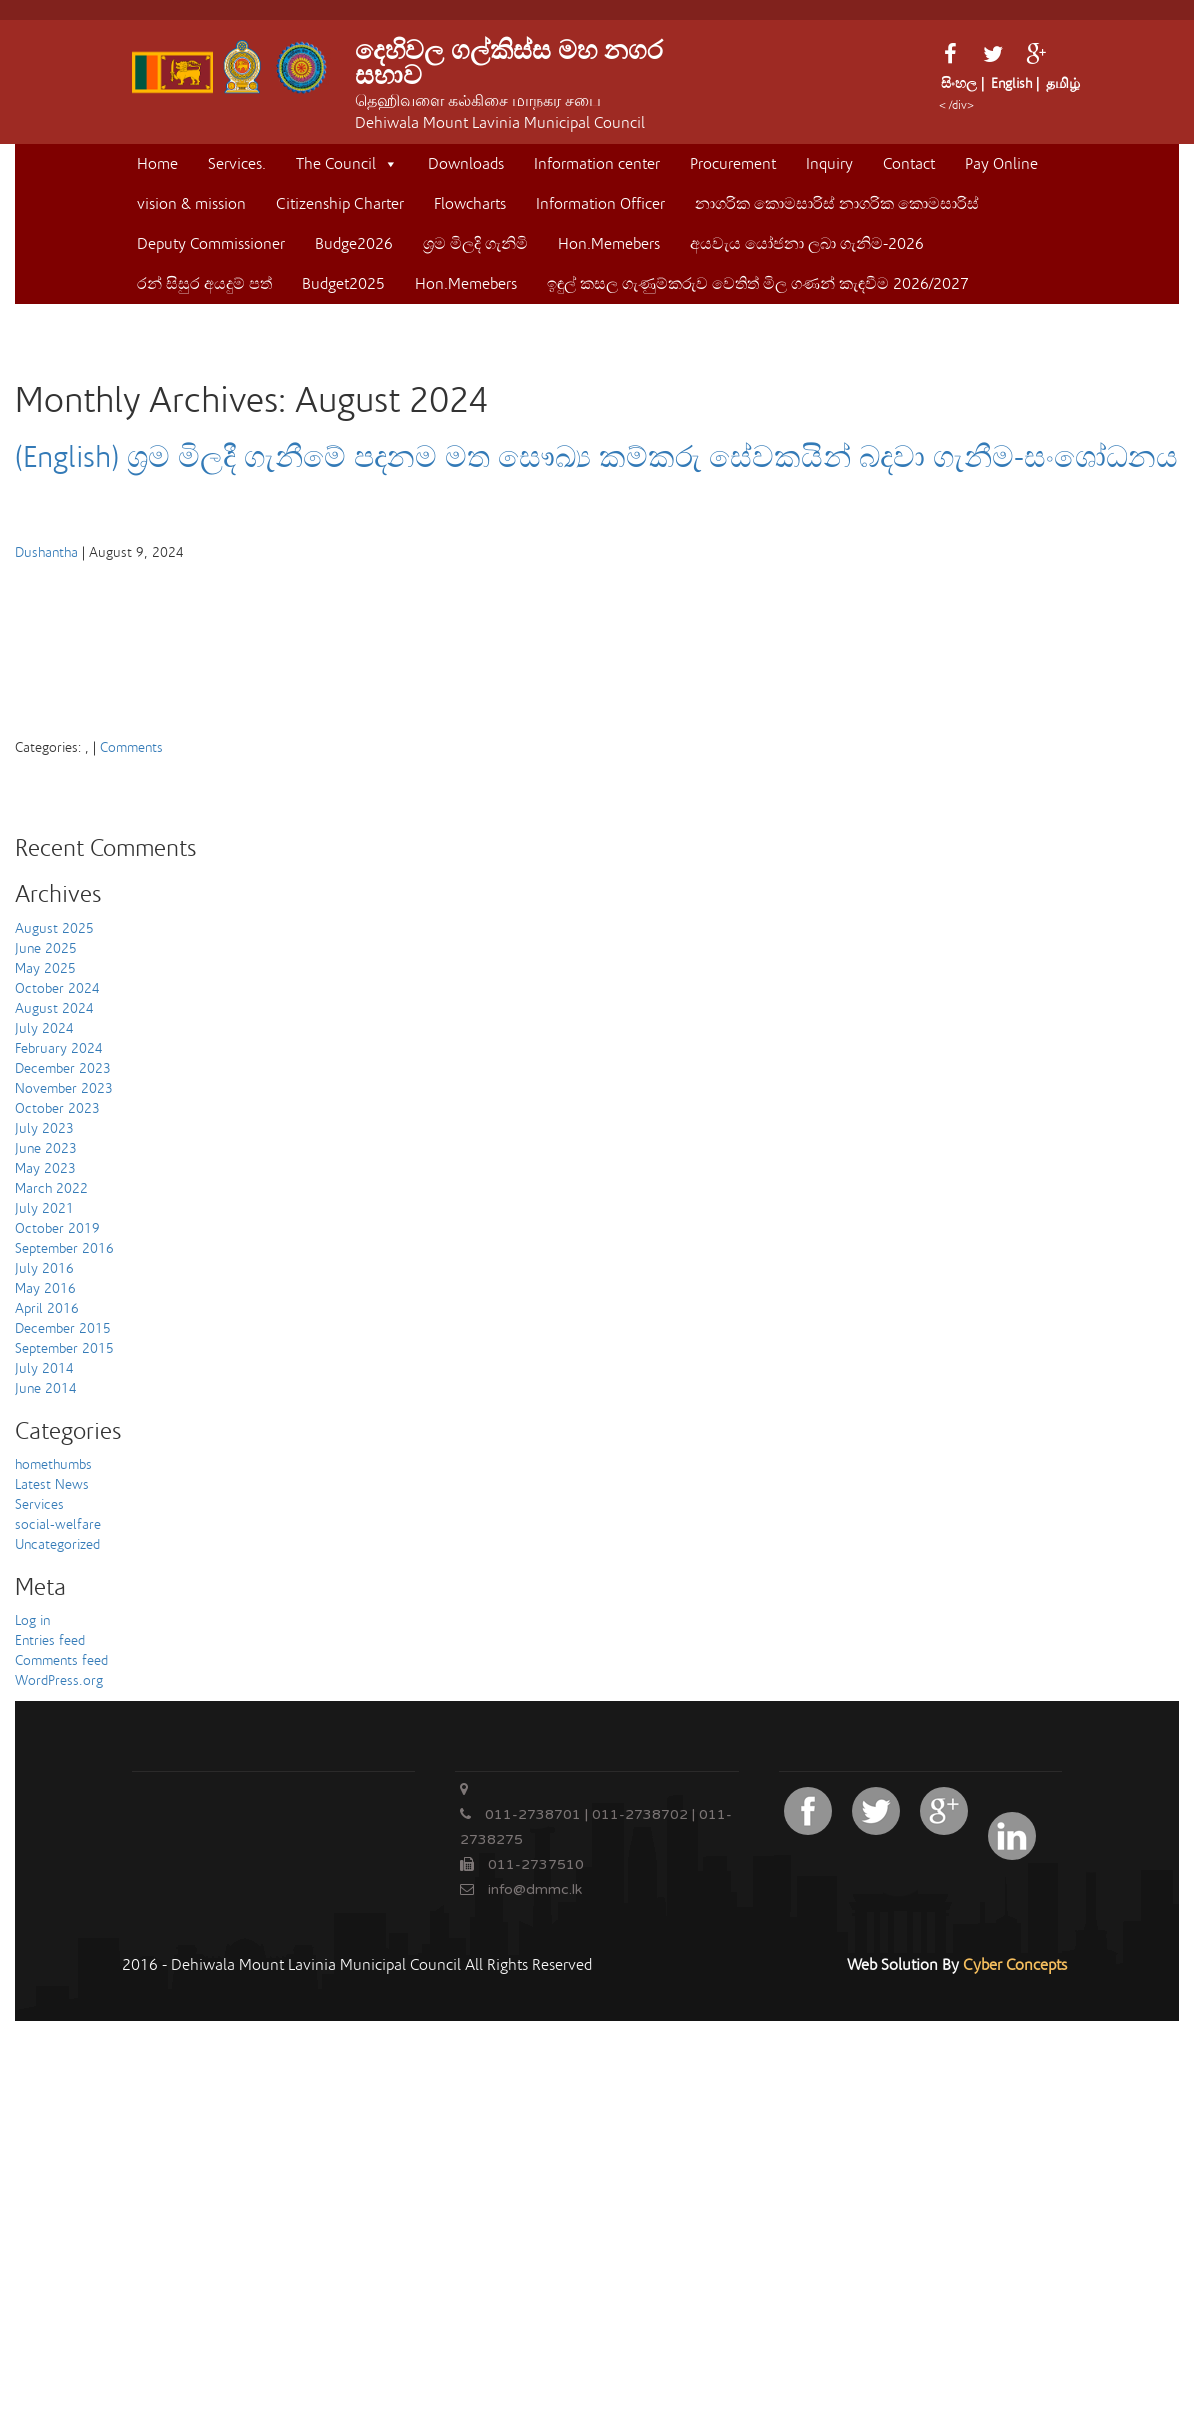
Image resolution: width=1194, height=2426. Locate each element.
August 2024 (54, 1009)
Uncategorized (57, 1545)
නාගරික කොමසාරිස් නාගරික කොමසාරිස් (837, 204)
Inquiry (829, 164)
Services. (237, 164)
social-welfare (58, 1525)
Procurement (733, 164)
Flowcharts (470, 204)
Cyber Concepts (1015, 1965)
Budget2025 (343, 284)
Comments (131, 748)
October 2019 (57, 1229)
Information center (597, 164)
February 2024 (59, 1049)
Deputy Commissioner (211, 244)
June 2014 (46, 1389)
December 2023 (63, 1069)
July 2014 (44, 1369)
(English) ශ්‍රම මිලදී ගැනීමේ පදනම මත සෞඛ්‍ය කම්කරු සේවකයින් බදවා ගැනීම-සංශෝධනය (596, 458)
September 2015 (64, 1349)
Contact (909, 164)
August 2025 (54, 929)
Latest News (52, 1485)
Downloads (466, 164)
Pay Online (1001, 164)
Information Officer (600, 204)
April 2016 (47, 1309)
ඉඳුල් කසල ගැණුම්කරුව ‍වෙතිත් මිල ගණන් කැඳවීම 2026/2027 (758, 284)
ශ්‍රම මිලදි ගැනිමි (475, 244)
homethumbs (53, 1465)
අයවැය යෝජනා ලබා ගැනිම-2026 (807, 244)
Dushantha (46, 553)
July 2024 (44, 1029)
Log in (32, 1621)
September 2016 (64, 1249)
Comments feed (61, 1661)
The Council (347, 164)
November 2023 (64, 1089)
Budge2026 (354, 244)
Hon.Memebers (609, 244)
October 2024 (57, 989)
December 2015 (63, 1329)
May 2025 (45, 969)
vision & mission (191, 204)
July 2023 (44, 1129)
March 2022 (51, 1189)
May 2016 (45, 1289)
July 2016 (44, 1269)
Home (157, 164)
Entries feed (50, 1641)
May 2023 (45, 1169)
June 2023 (46, 1149)
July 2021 (44, 1209)
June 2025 (46, 949)
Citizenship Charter (340, 204)
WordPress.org (59, 1681)
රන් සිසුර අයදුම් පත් (204, 284)
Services (39, 1505)
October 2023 (57, 1109)
